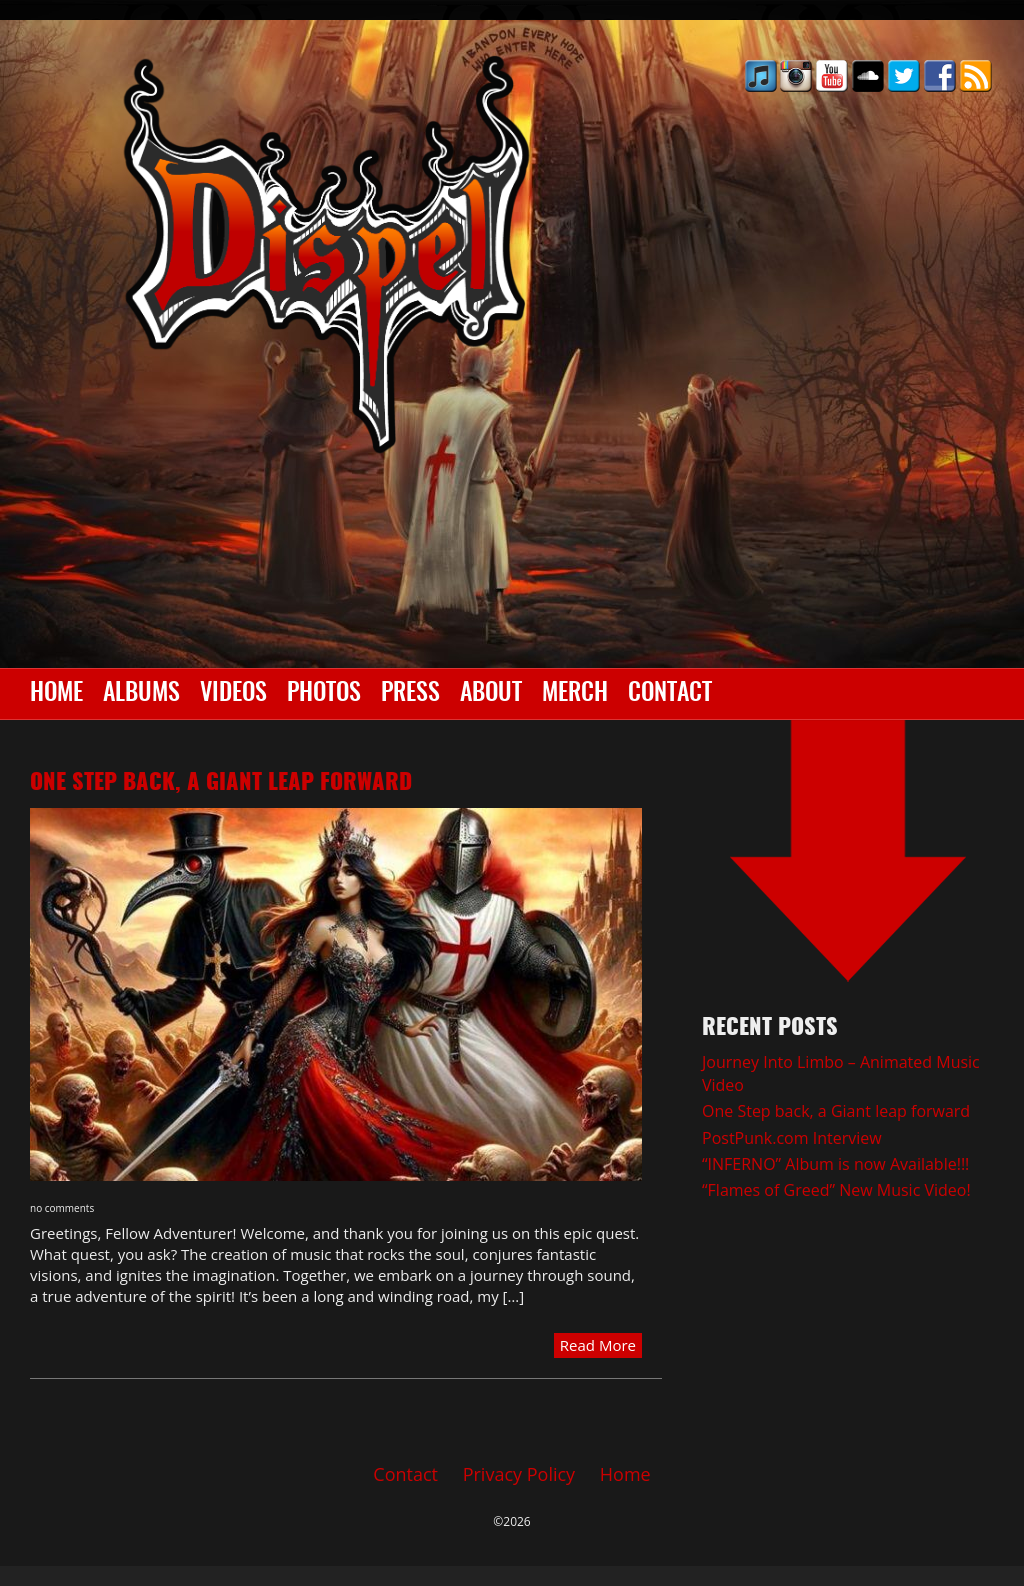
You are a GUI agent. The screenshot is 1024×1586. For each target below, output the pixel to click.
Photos (324, 694)
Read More (598, 1345)
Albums (141, 694)
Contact (670, 694)
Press (410, 694)
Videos (233, 694)
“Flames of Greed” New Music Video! (836, 1190)
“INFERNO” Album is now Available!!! (835, 1164)
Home (56, 694)
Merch (575, 694)
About (491, 694)
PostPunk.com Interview (792, 1138)
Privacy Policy (519, 1474)
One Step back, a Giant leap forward (221, 783)
